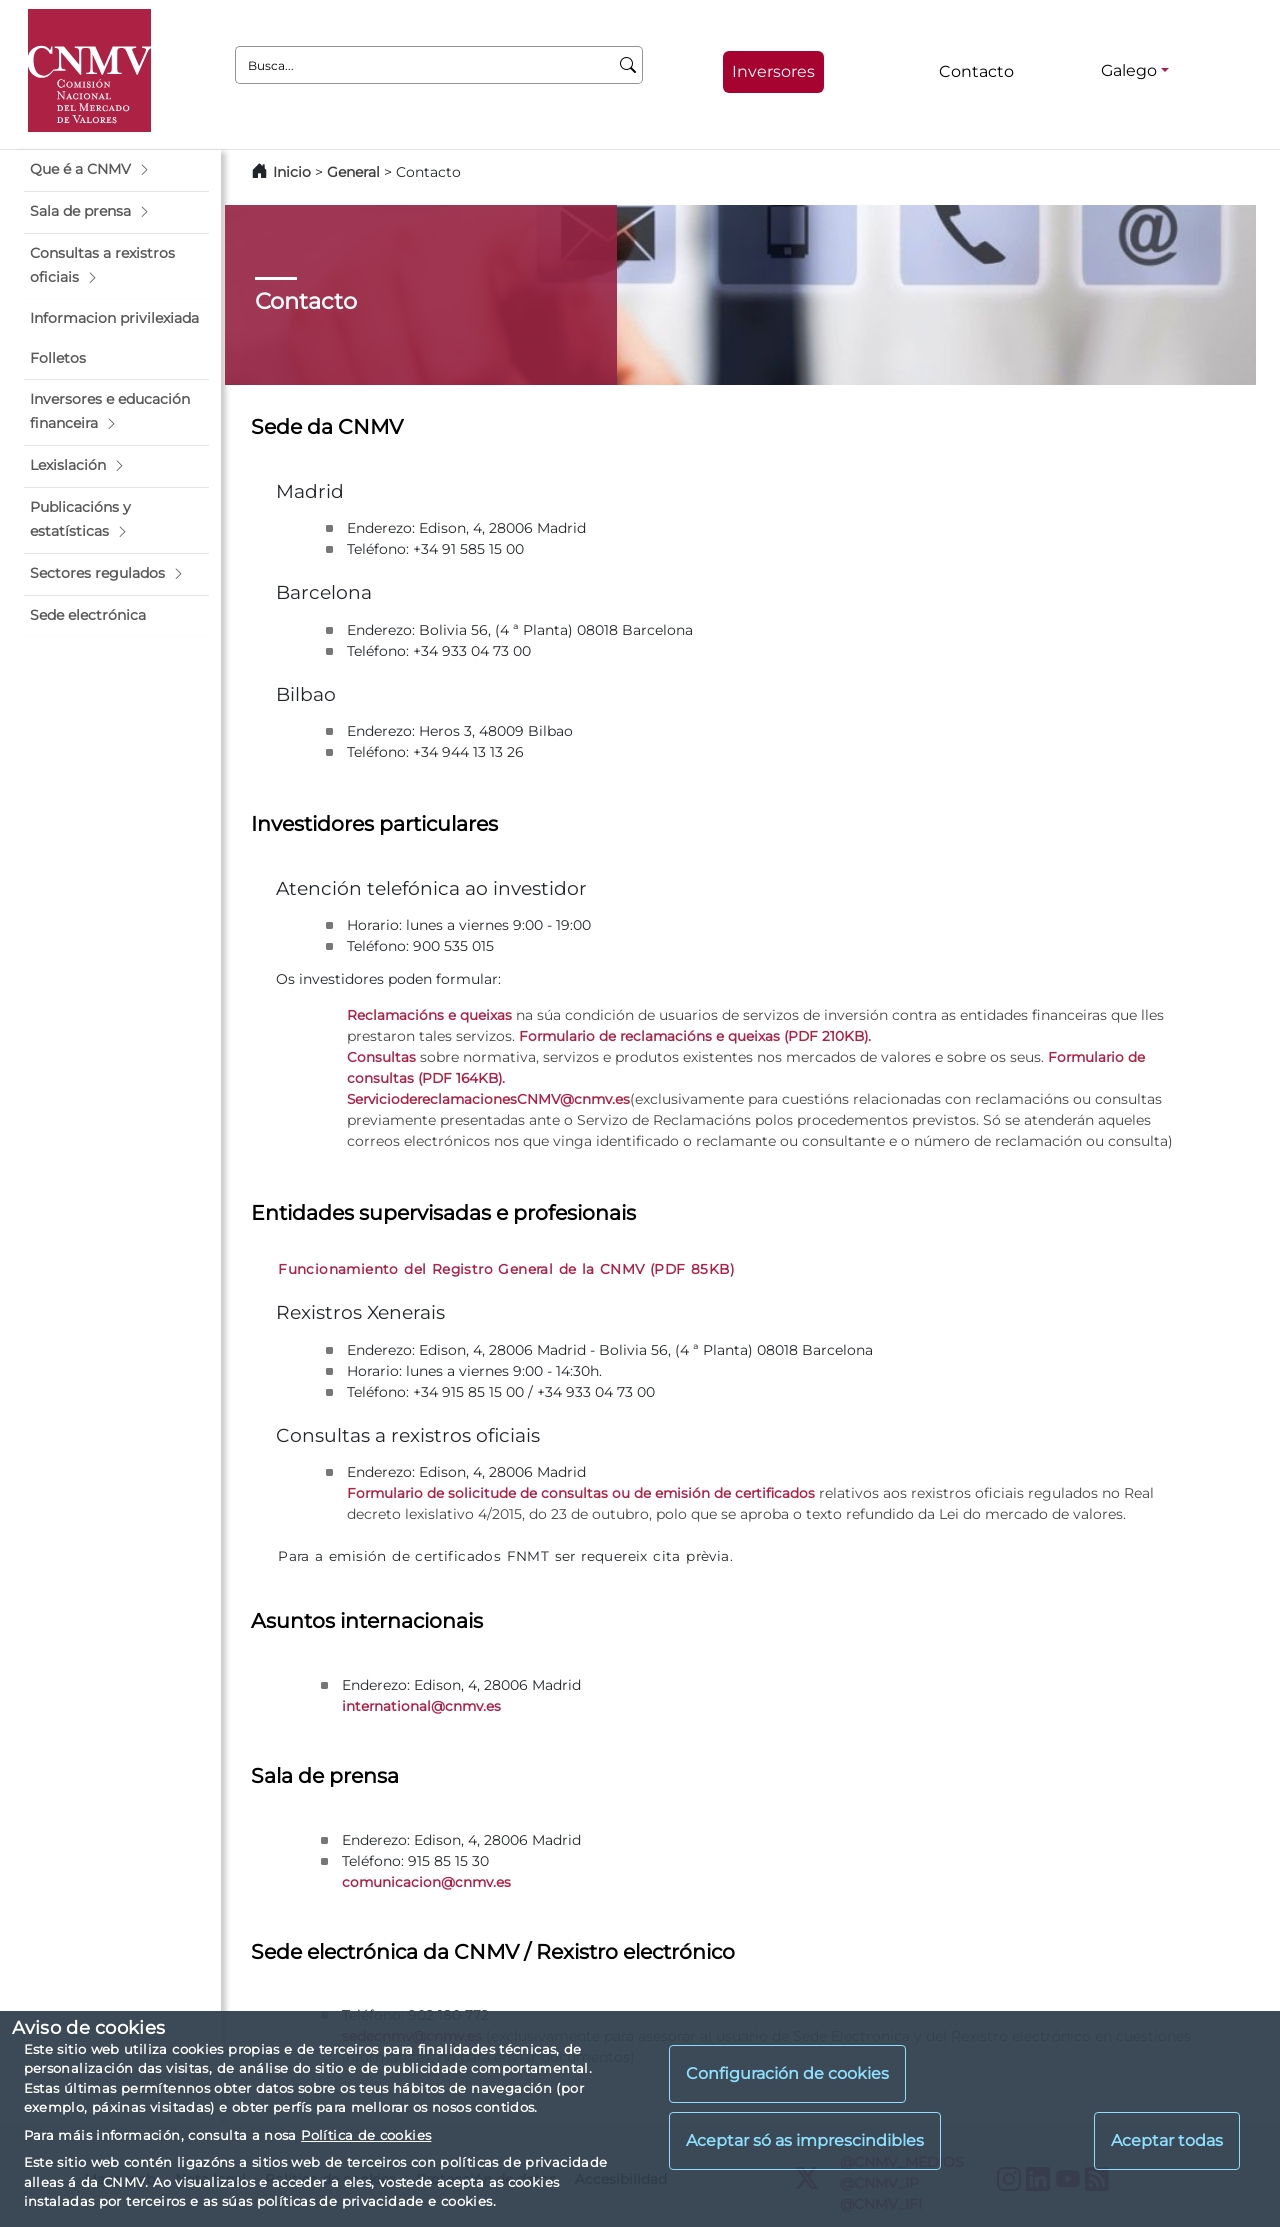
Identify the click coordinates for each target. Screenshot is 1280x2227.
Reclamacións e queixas (429, 1015)
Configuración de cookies (787, 2073)
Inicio (292, 172)
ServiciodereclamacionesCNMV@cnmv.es (488, 1099)
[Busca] (628, 65)
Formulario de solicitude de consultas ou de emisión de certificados (581, 1493)
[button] (116, 170)
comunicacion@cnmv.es (426, 1882)
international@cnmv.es (421, 1706)
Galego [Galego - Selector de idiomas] (1129, 70)
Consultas (381, 1057)
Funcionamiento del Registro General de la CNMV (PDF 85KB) (506, 1269)
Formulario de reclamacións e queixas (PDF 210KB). (695, 1036)
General (353, 172)
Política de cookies (366, 2135)
